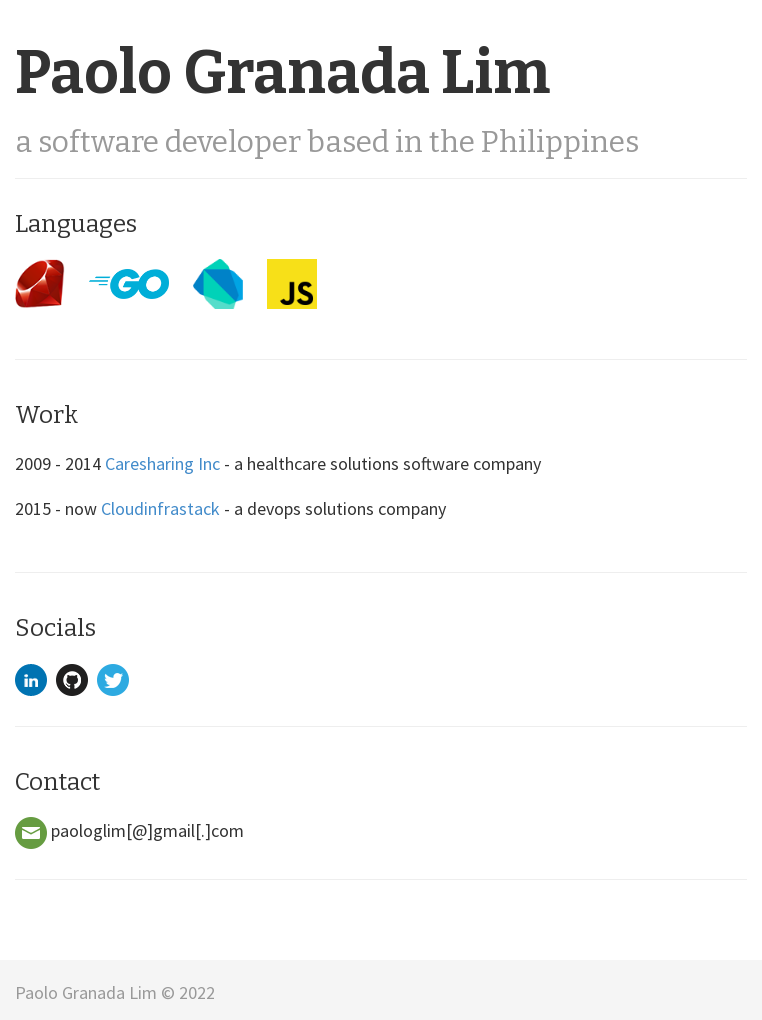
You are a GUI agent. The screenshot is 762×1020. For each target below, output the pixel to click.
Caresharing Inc (162, 463)
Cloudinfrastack (160, 508)
